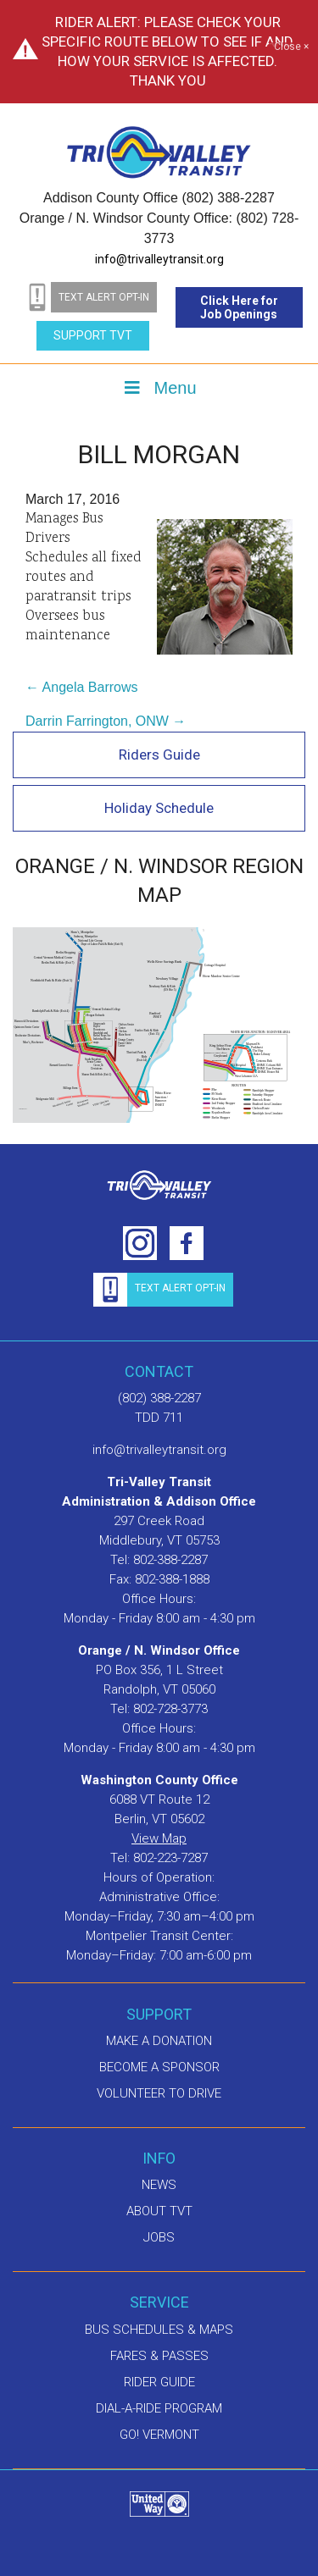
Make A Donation (159, 2040)
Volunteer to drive (159, 2093)
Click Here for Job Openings (239, 307)
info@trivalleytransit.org (159, 259)
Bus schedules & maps (159, 2329)
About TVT (159, 2211)
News (159, 2184)
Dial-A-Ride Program (159, 2408)
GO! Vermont (159, 2434)
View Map (159, 1838)
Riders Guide (159, 754)
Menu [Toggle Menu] (158, 388)
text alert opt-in (104, 297)
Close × (291, 47)
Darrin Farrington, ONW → (105, 721)
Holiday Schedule (159, 807)
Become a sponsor (159, 2067)
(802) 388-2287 (159, 1398)
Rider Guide (159, 2382)
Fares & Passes (159, 2355)
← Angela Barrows (81, 687)
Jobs (159, 2237)
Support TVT (92, 335)
